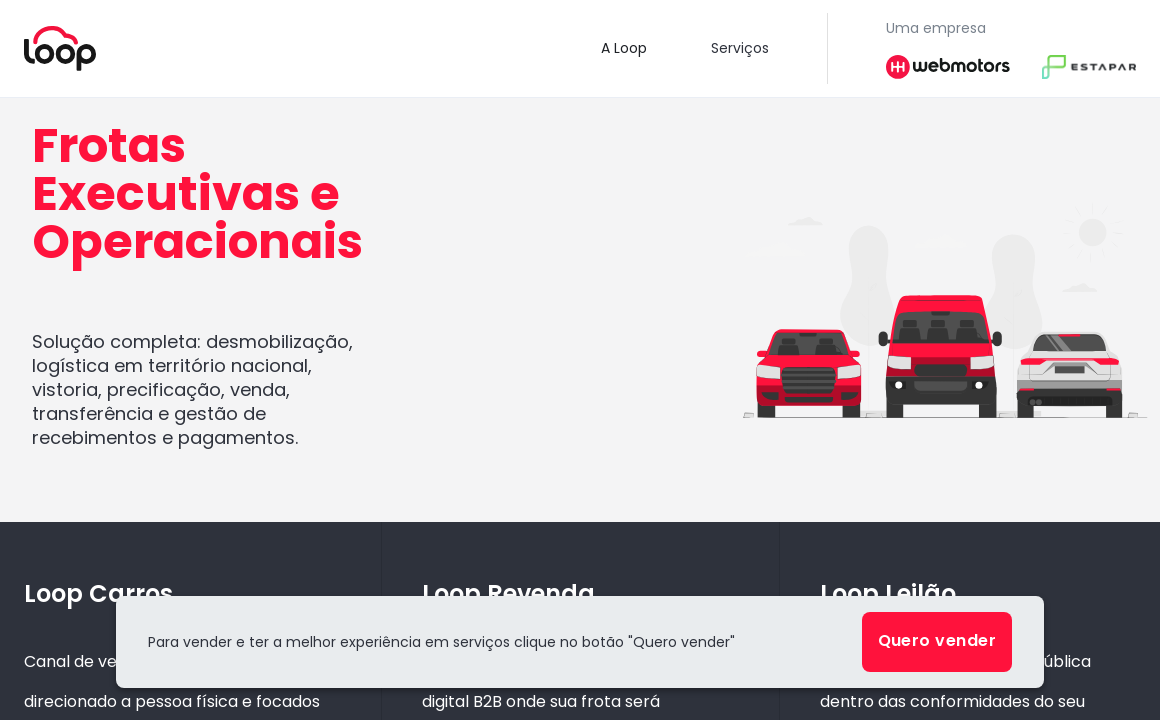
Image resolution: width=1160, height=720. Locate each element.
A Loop (624, 48)
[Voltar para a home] (60, 48)
